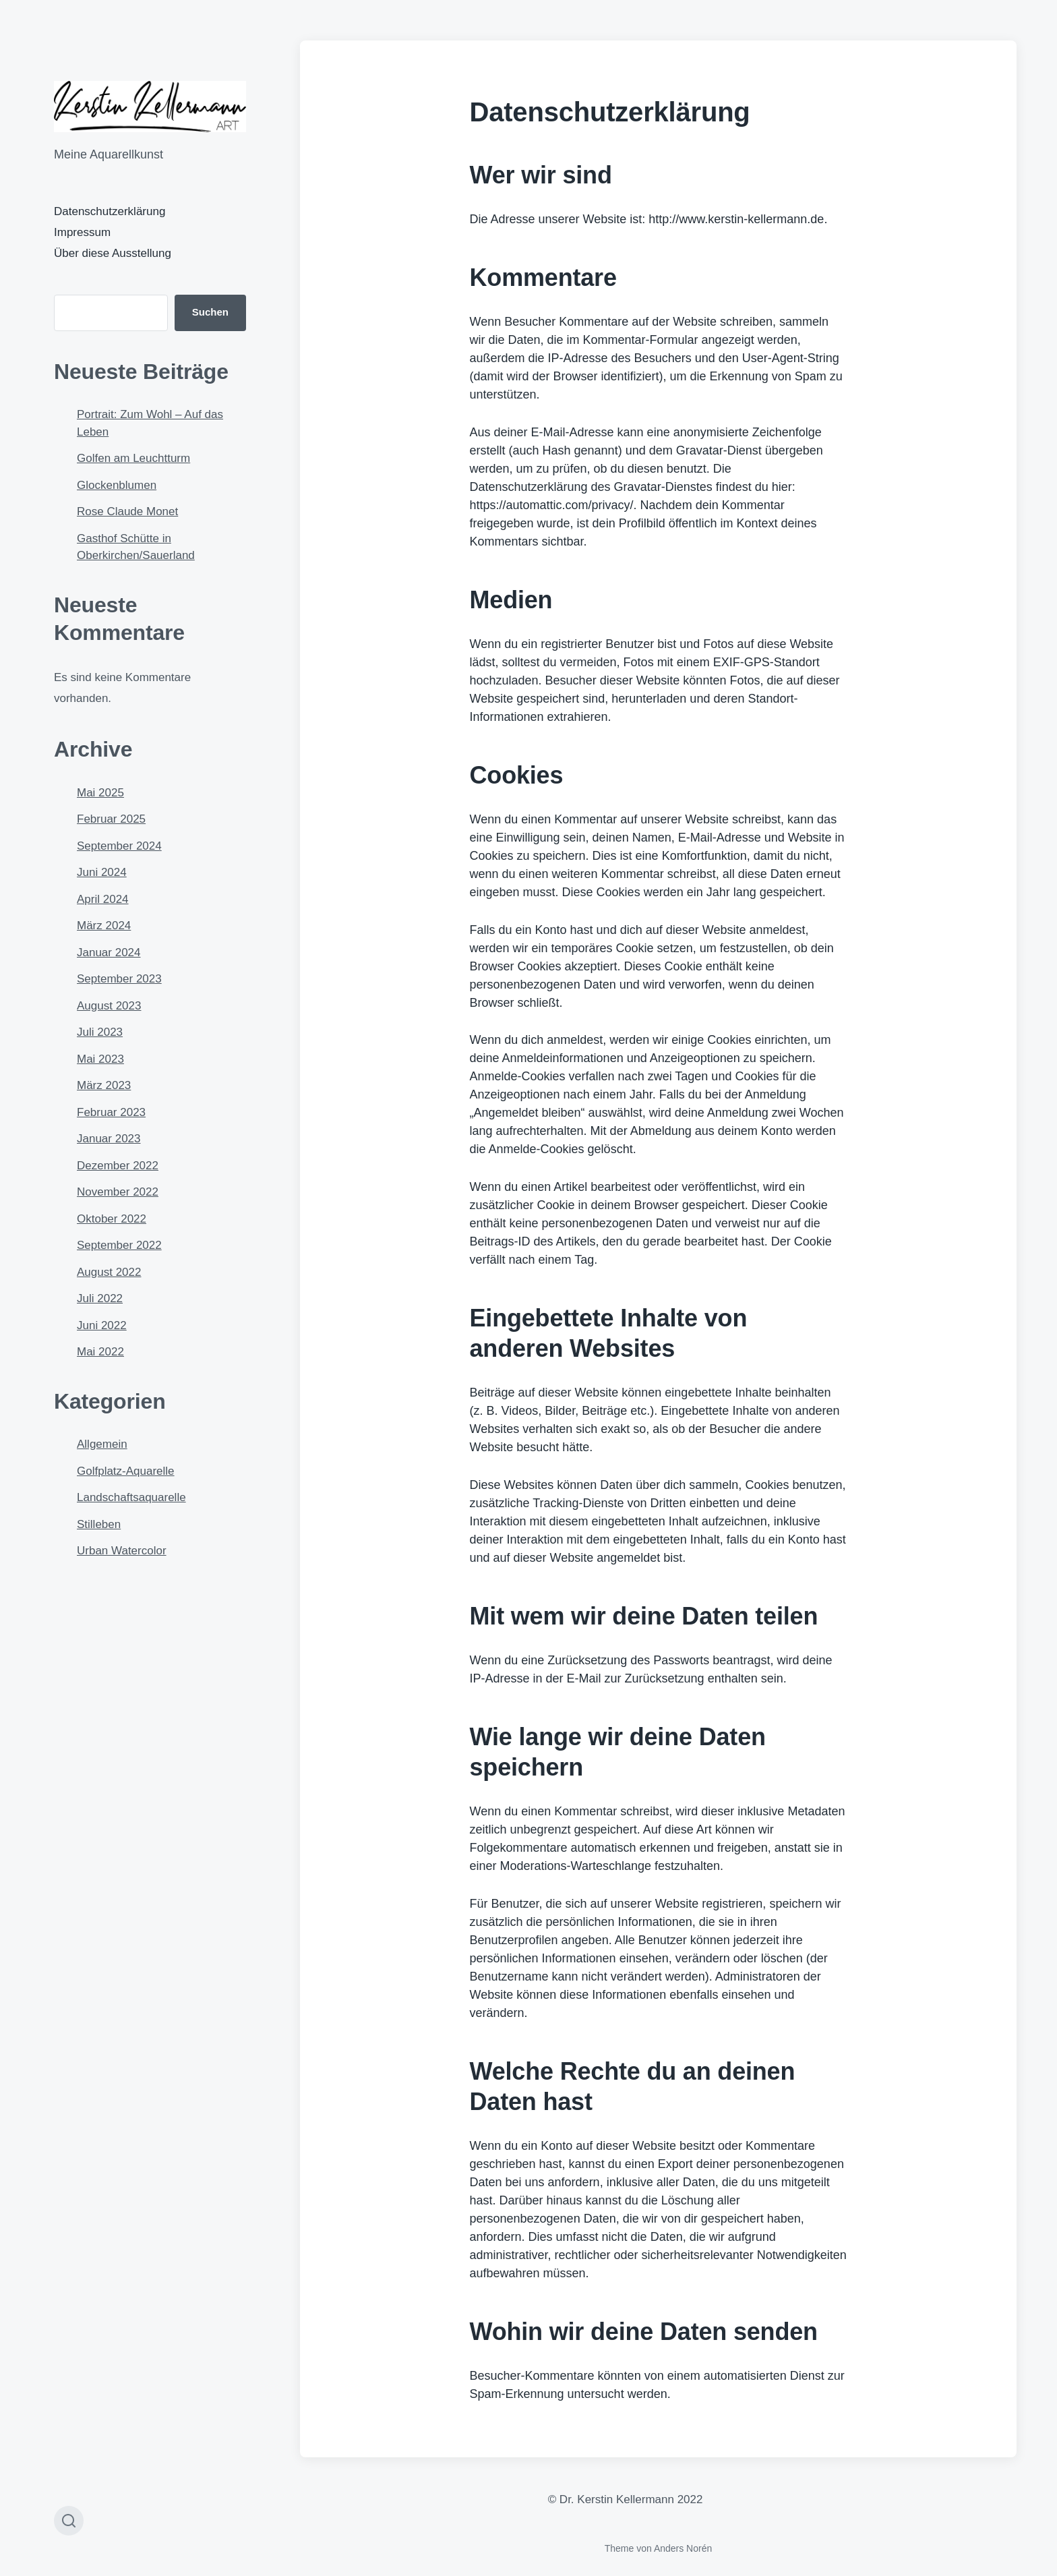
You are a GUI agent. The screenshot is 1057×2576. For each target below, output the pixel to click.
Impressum (82, 232)
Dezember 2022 (117, 1165)
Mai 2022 (100, 1351)
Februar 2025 (111, 819)
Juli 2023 (100, 1032)
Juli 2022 (100, 1298)
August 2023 (109, 1005)
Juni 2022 (102, 1325)
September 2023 (119, 978)
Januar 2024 (109, 952)
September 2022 (119, 1245)
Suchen (210, 312)
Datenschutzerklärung (109, 211)
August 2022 (109, 1272)
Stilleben (99, 1524)
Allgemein (102, 1444)
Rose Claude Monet (127, 511)
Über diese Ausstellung (112, 253)
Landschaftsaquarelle (131, 1497)
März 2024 (104, 925)
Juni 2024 (102, 872)
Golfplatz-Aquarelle (126, 1471)
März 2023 (104, 1085)
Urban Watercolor (122, 1550)
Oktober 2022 (111, 1218)
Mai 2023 (100, 1059)
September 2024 (119, 846)
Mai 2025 (100, 792)
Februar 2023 (111, 1112)
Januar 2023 (109, 1138)
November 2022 (117, 1191)
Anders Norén (683, 2548)
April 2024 (103, 899)
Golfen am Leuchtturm (133, 458)
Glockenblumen (116, 485)
